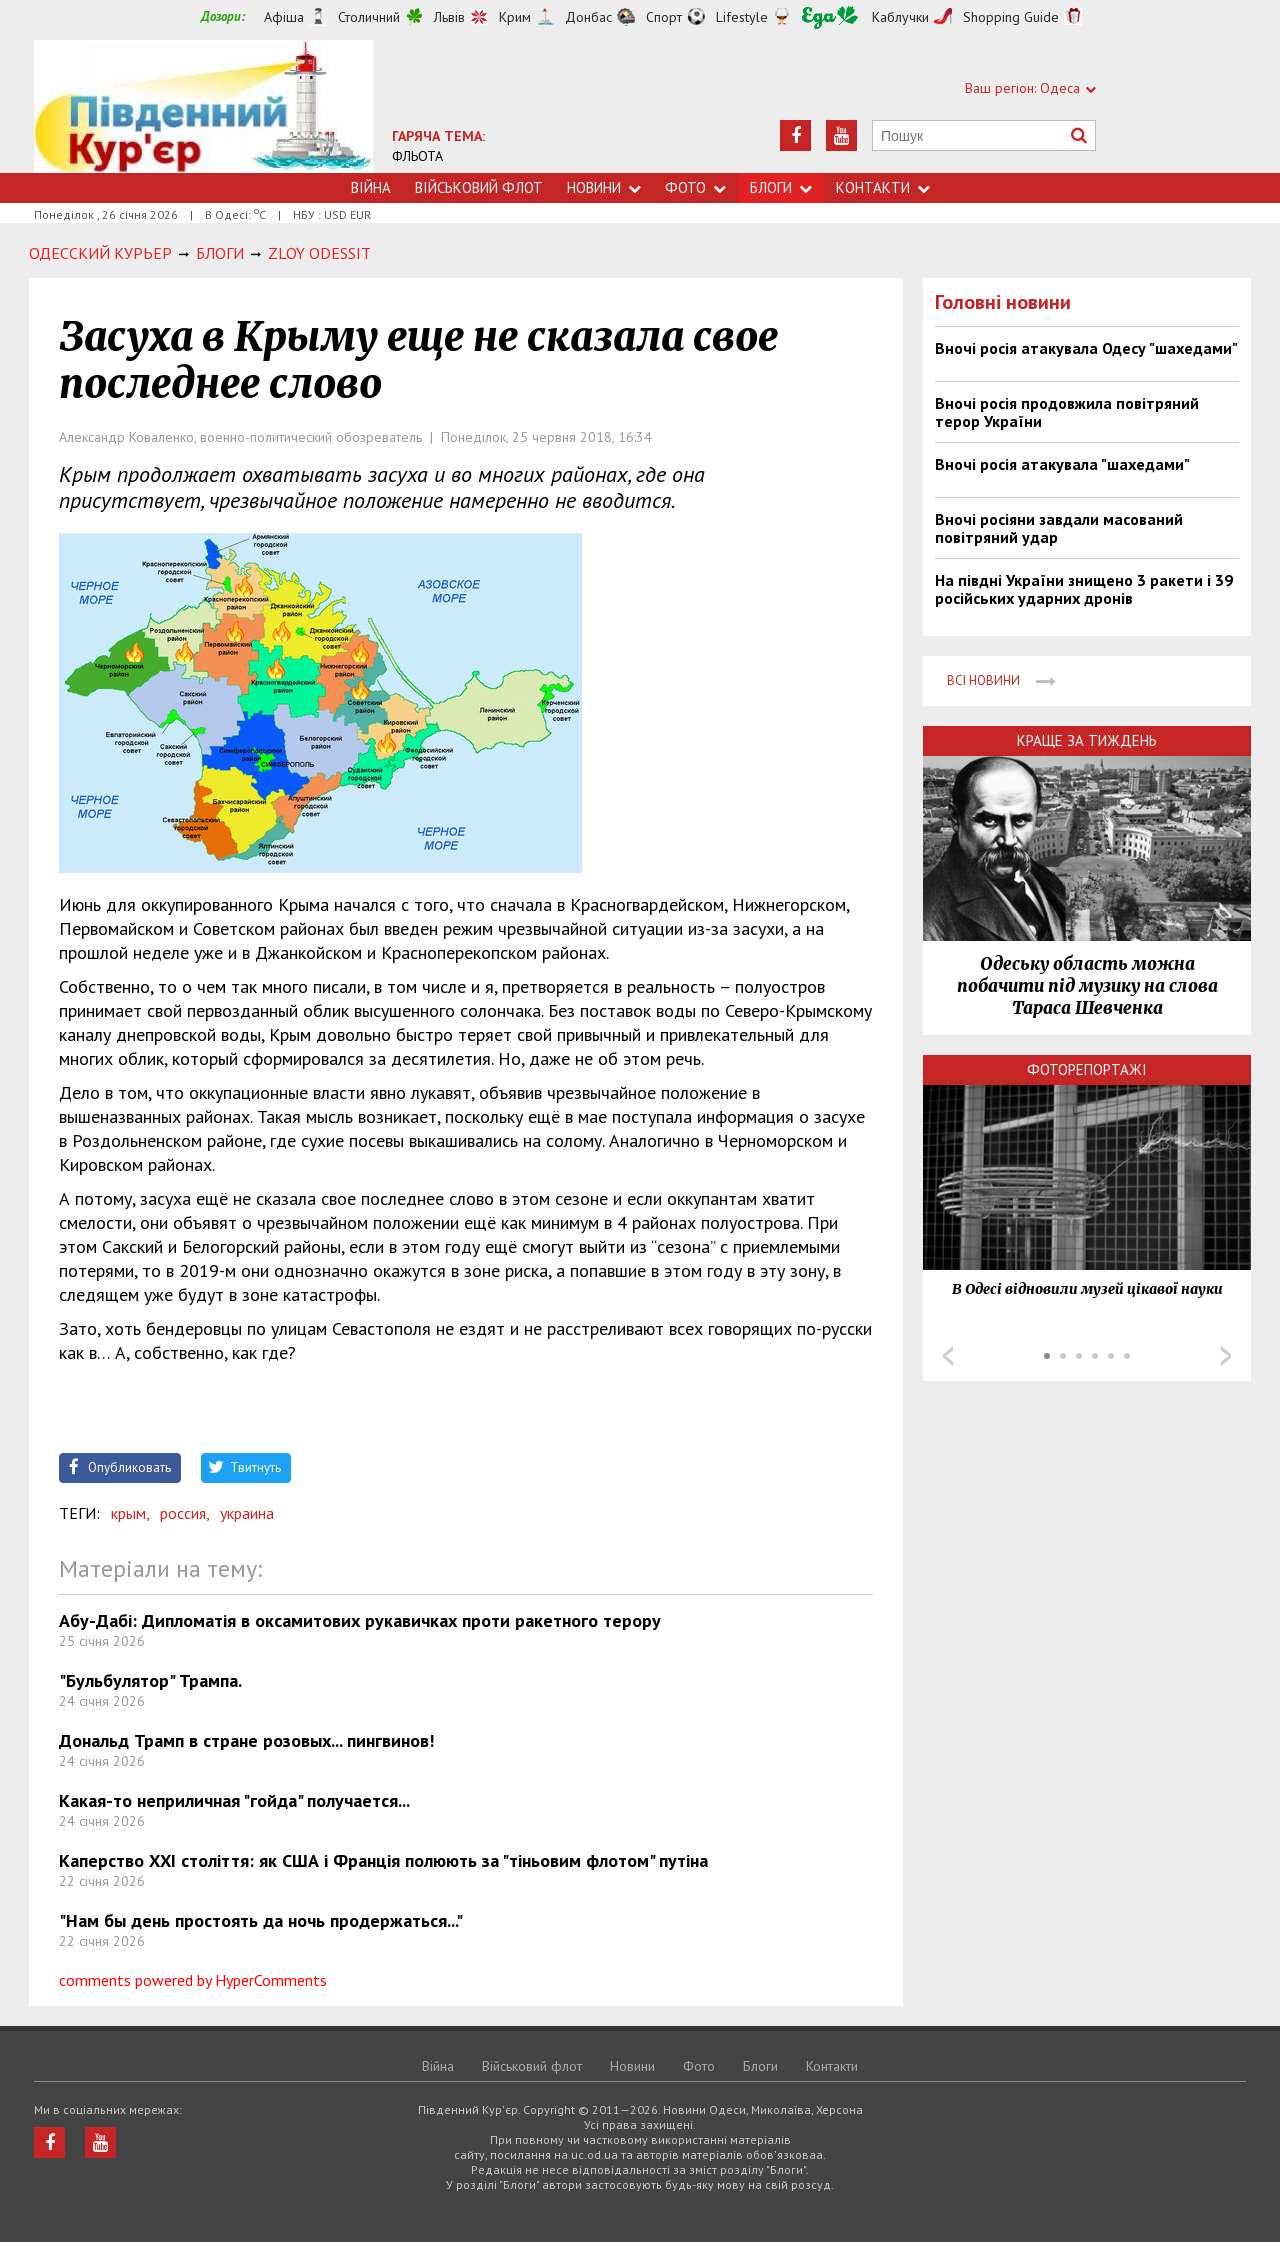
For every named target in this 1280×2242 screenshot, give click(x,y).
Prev (948, 1356)
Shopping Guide (1011, 17)
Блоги (781, 187)
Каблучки (900, 17)
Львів (449, 17)
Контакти (883, 187)
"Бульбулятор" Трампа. (150, 1680)
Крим (515, 17)
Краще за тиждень (1087, 740)
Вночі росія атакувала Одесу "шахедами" (1086, 348)
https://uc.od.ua (203, 106)
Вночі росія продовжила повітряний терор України (1067, 412)
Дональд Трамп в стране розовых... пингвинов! (246, 1740)
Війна (371, 187)
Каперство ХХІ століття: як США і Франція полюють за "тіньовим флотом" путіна (383, 1860)
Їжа (830, 17)
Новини (604, 187)
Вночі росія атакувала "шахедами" (1062, 464)
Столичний (369, 17)
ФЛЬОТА (417, 156)
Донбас (588, 17)
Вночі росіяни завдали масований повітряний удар (1059, 528)
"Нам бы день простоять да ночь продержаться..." (261, 1920)
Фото (695, 187)
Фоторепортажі (1087, 1069)
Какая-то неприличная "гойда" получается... (234, 1800)
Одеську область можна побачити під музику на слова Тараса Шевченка (1087, 986)
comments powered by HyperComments (193, 1980)
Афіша (284, 17)
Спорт (664, 17)
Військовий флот (479, 187)
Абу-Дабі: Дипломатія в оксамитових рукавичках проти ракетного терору (360, 1620)
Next (1226, 1356)
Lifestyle (742, 17)
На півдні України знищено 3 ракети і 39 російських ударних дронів (1084, 589)
